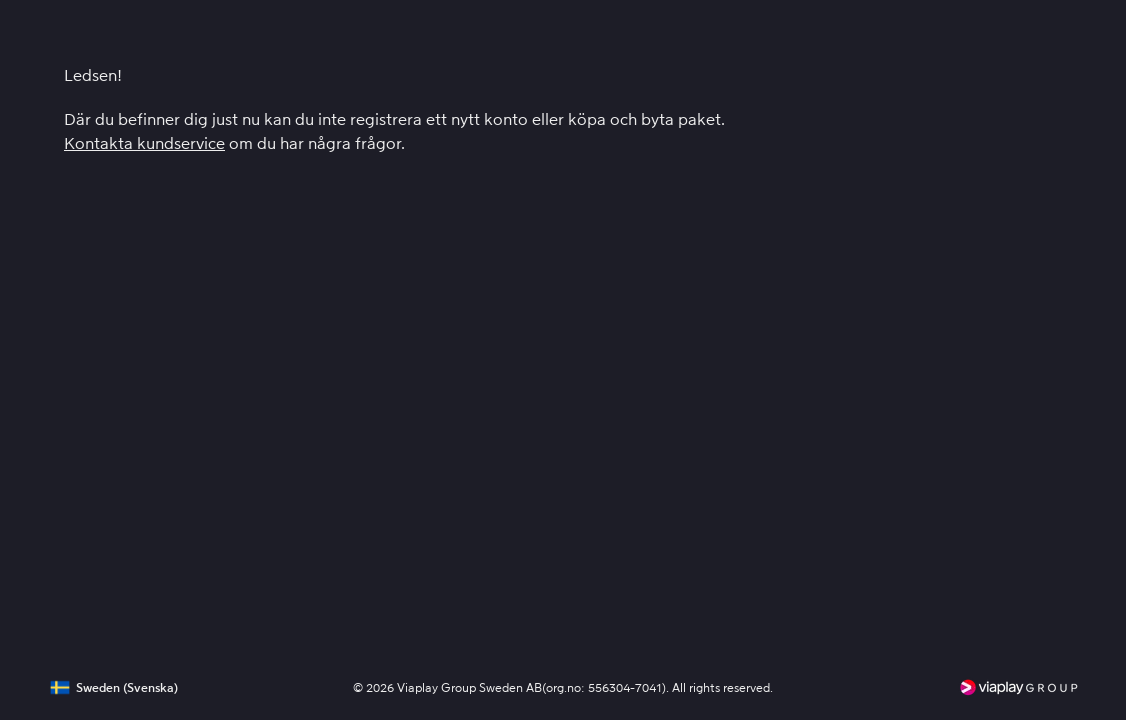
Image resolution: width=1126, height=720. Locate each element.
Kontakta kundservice (144, 143)
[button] (111, 687)
